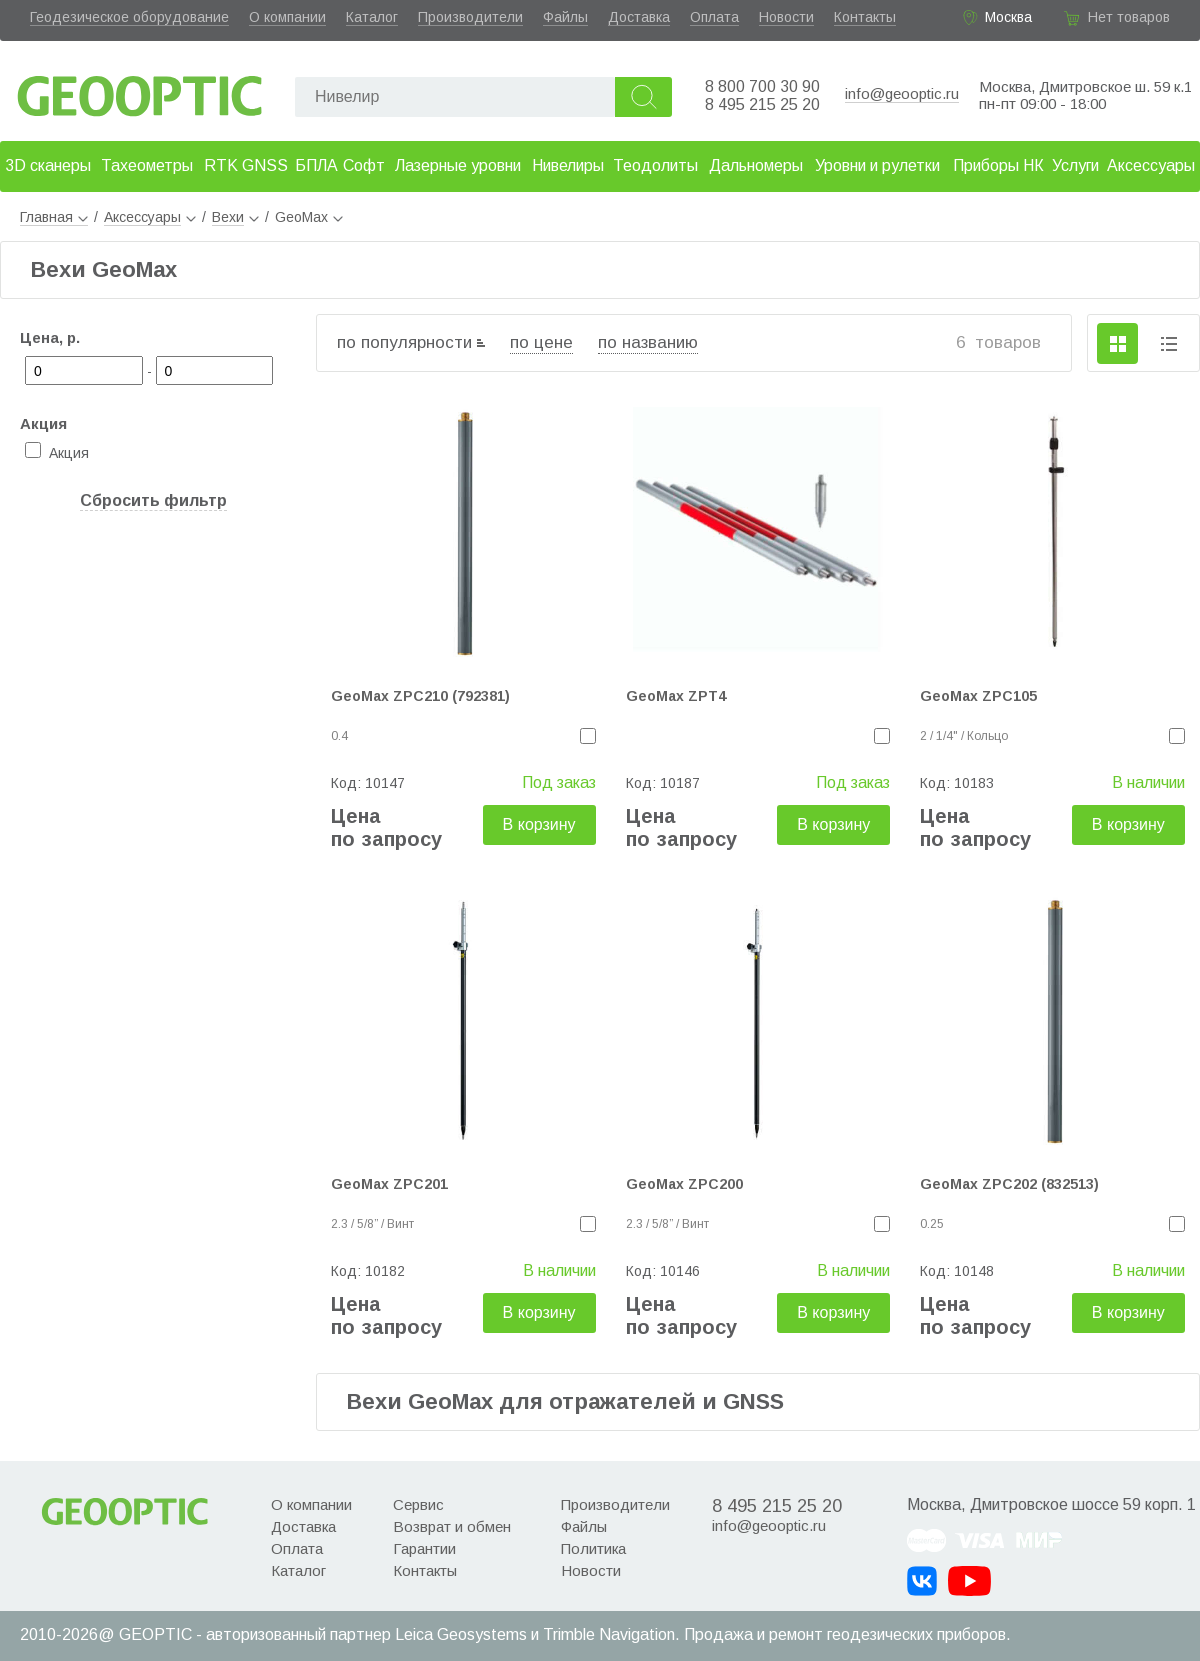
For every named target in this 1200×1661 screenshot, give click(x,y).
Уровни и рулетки (877, 165)
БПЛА (316, 165)
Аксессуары (1151, 165)
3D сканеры (48, 165)
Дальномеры (756, 165)
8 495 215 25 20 (762, 104)
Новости (786, 17)
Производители (470, 17)
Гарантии (424, 1548)
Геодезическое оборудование (129, 17)
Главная (54, 217)
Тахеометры (147, 165)
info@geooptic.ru (902, 93)
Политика (593, 1548)
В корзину (539, 824)
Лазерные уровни (458, 165)
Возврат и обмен (452, 1526)
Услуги (1075, 165)
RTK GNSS (246, 165)
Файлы (565, 17)
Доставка (639, 17)
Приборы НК (998, 165)
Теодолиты (655, 165)
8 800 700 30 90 (762, 86)
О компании (287, 17)
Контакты (865, 17)
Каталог (372, 17)
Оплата (714, 17)
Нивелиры (568, 165)
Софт (364, 165)
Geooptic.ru (140, 90)
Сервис (418, 1504)
